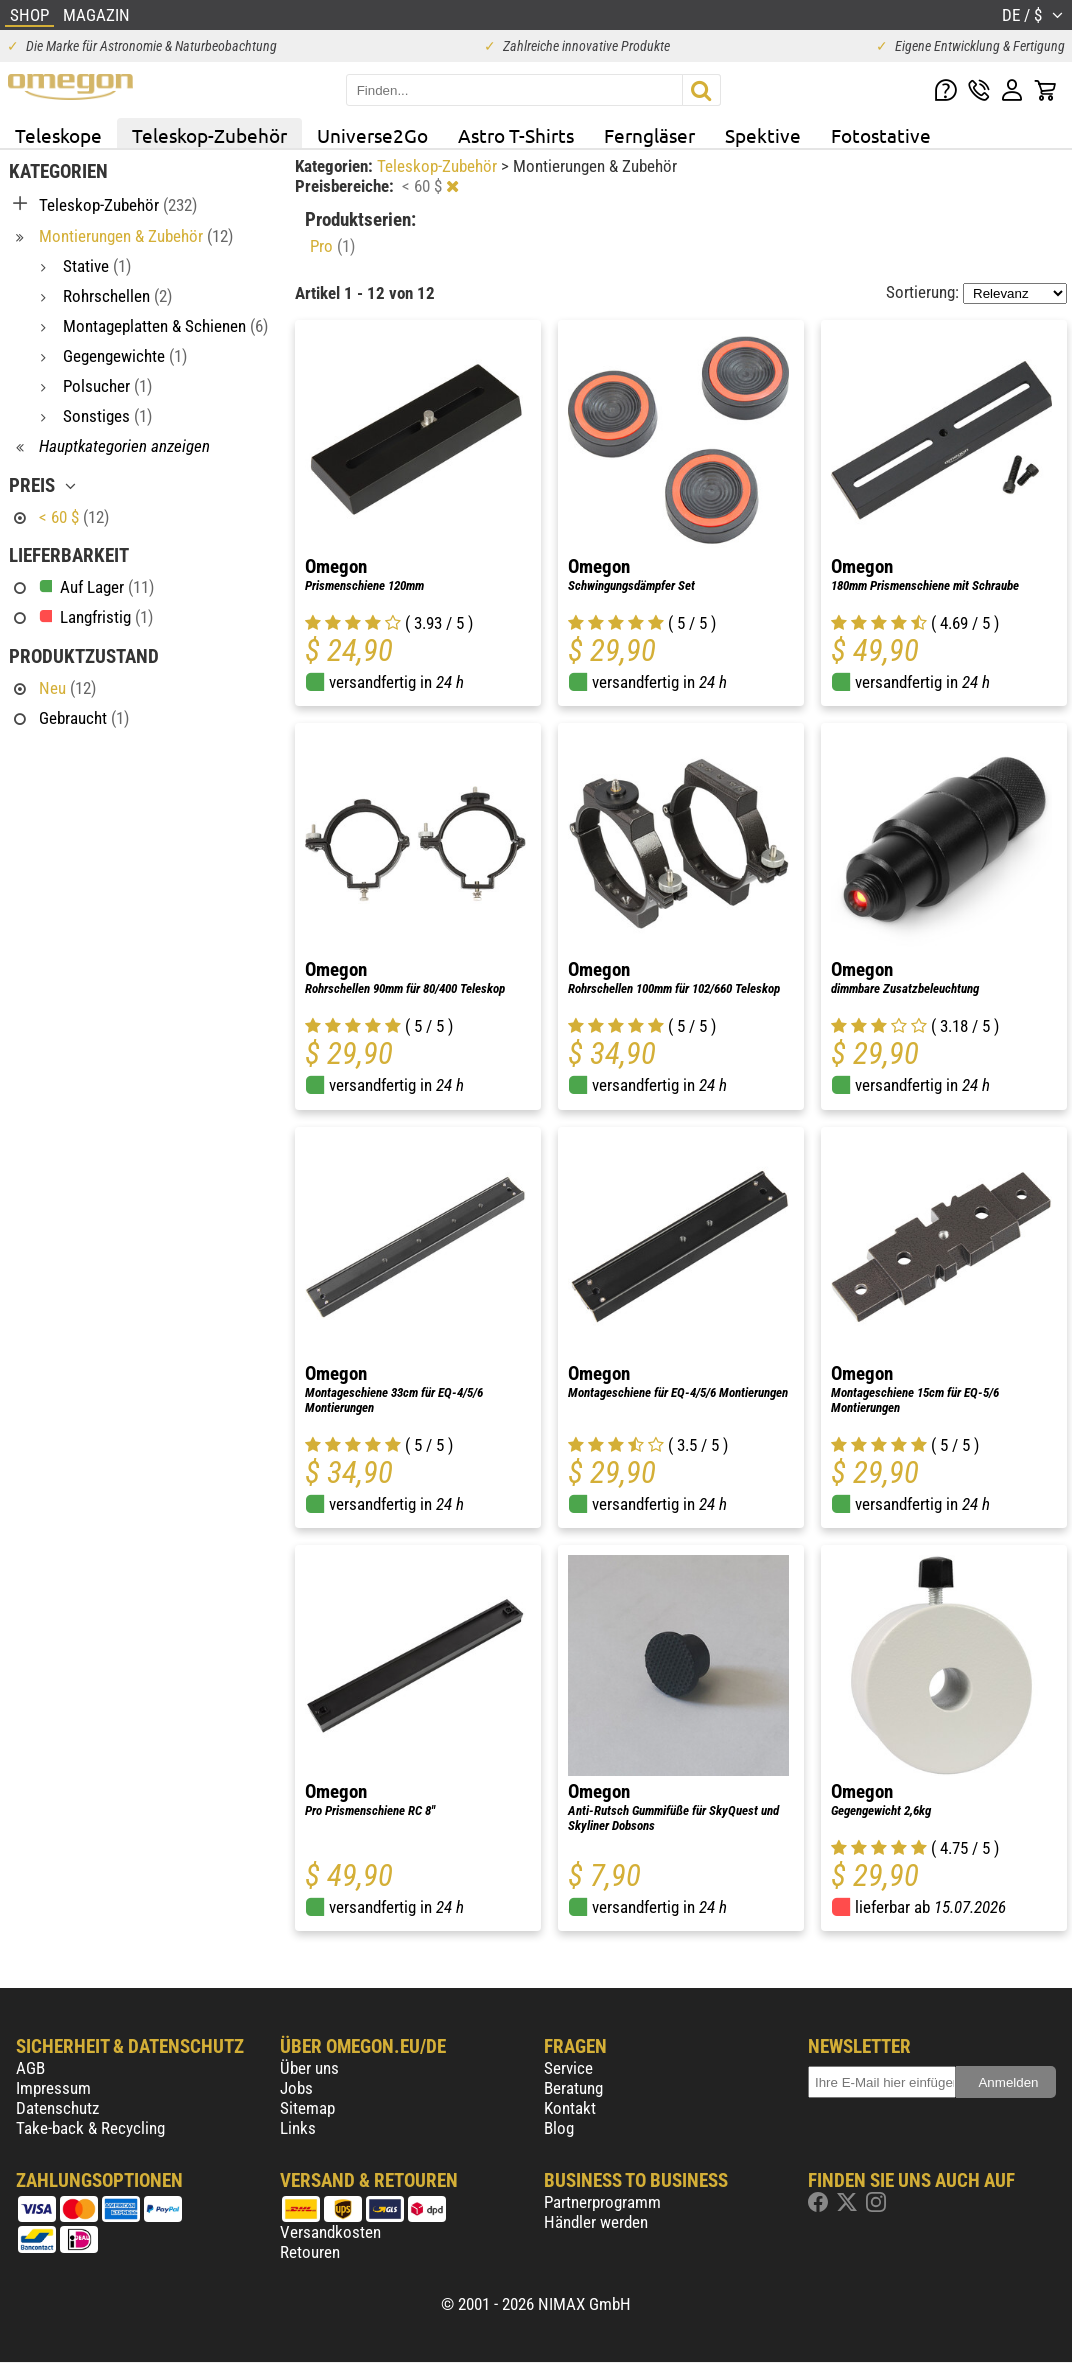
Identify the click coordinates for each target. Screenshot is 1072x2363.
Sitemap (307, 2108)
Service (568, 2068)
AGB (30, 2068)
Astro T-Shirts (516, 135)
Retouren (310, 2252)
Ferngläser (649, 135)
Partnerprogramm (602, 2202)
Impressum (53, 2088)
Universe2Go (372, 135)
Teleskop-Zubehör (209, 135)
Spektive (763, 135)
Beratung (573, 2088)
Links (298, 2128)
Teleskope (58, 135)
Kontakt (570, 2108)
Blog (559, 2128)
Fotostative (881, 135)
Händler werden (596, 2222)
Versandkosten (330, 2232)
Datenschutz (57, 2108)
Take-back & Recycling (90, 2128)
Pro (332, 246)
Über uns (309, 2068)
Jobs (296, 2088)
